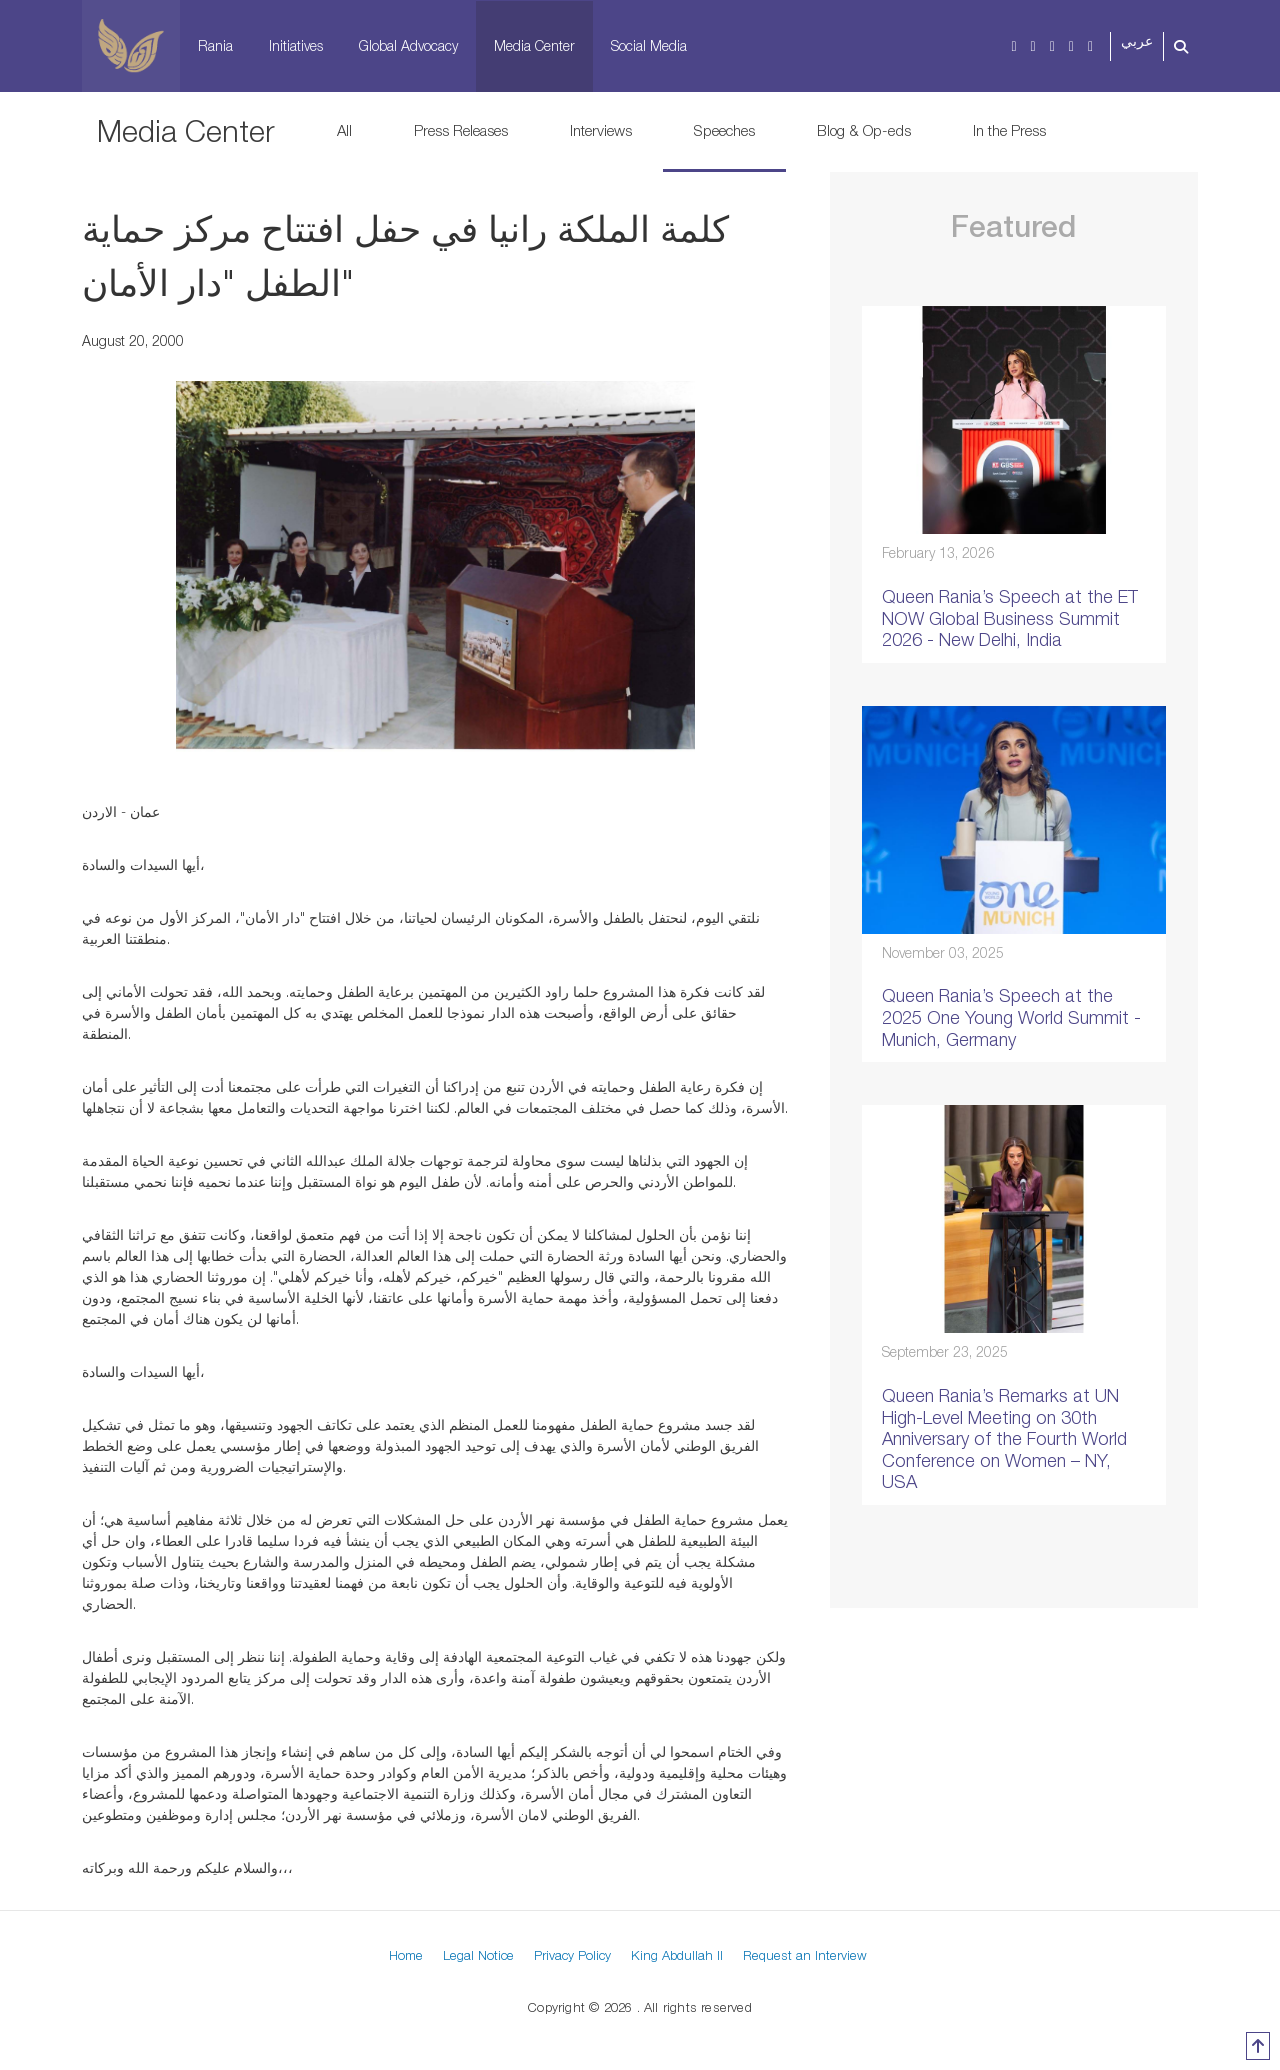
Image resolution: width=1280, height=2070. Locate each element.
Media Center (534, 45)
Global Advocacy (408, 45)
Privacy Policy (572, 1955)
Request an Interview (805, 1955)
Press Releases (461, 130)
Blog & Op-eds (864, 130)
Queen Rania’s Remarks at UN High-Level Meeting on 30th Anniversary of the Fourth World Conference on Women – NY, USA (1004, 1438)
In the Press (1009, 130)
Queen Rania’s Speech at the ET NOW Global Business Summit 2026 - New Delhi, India (1010, 618)
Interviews (601, 130)
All (344, 130)
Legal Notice (478, 1955)
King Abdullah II (677, 1955)
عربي (1137, 41)
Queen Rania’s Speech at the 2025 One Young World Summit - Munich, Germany (1011, 1017)
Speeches (724, 130)
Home (406, 1955)
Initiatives (296, 45)
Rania (215, 45)
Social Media (649, 45)
